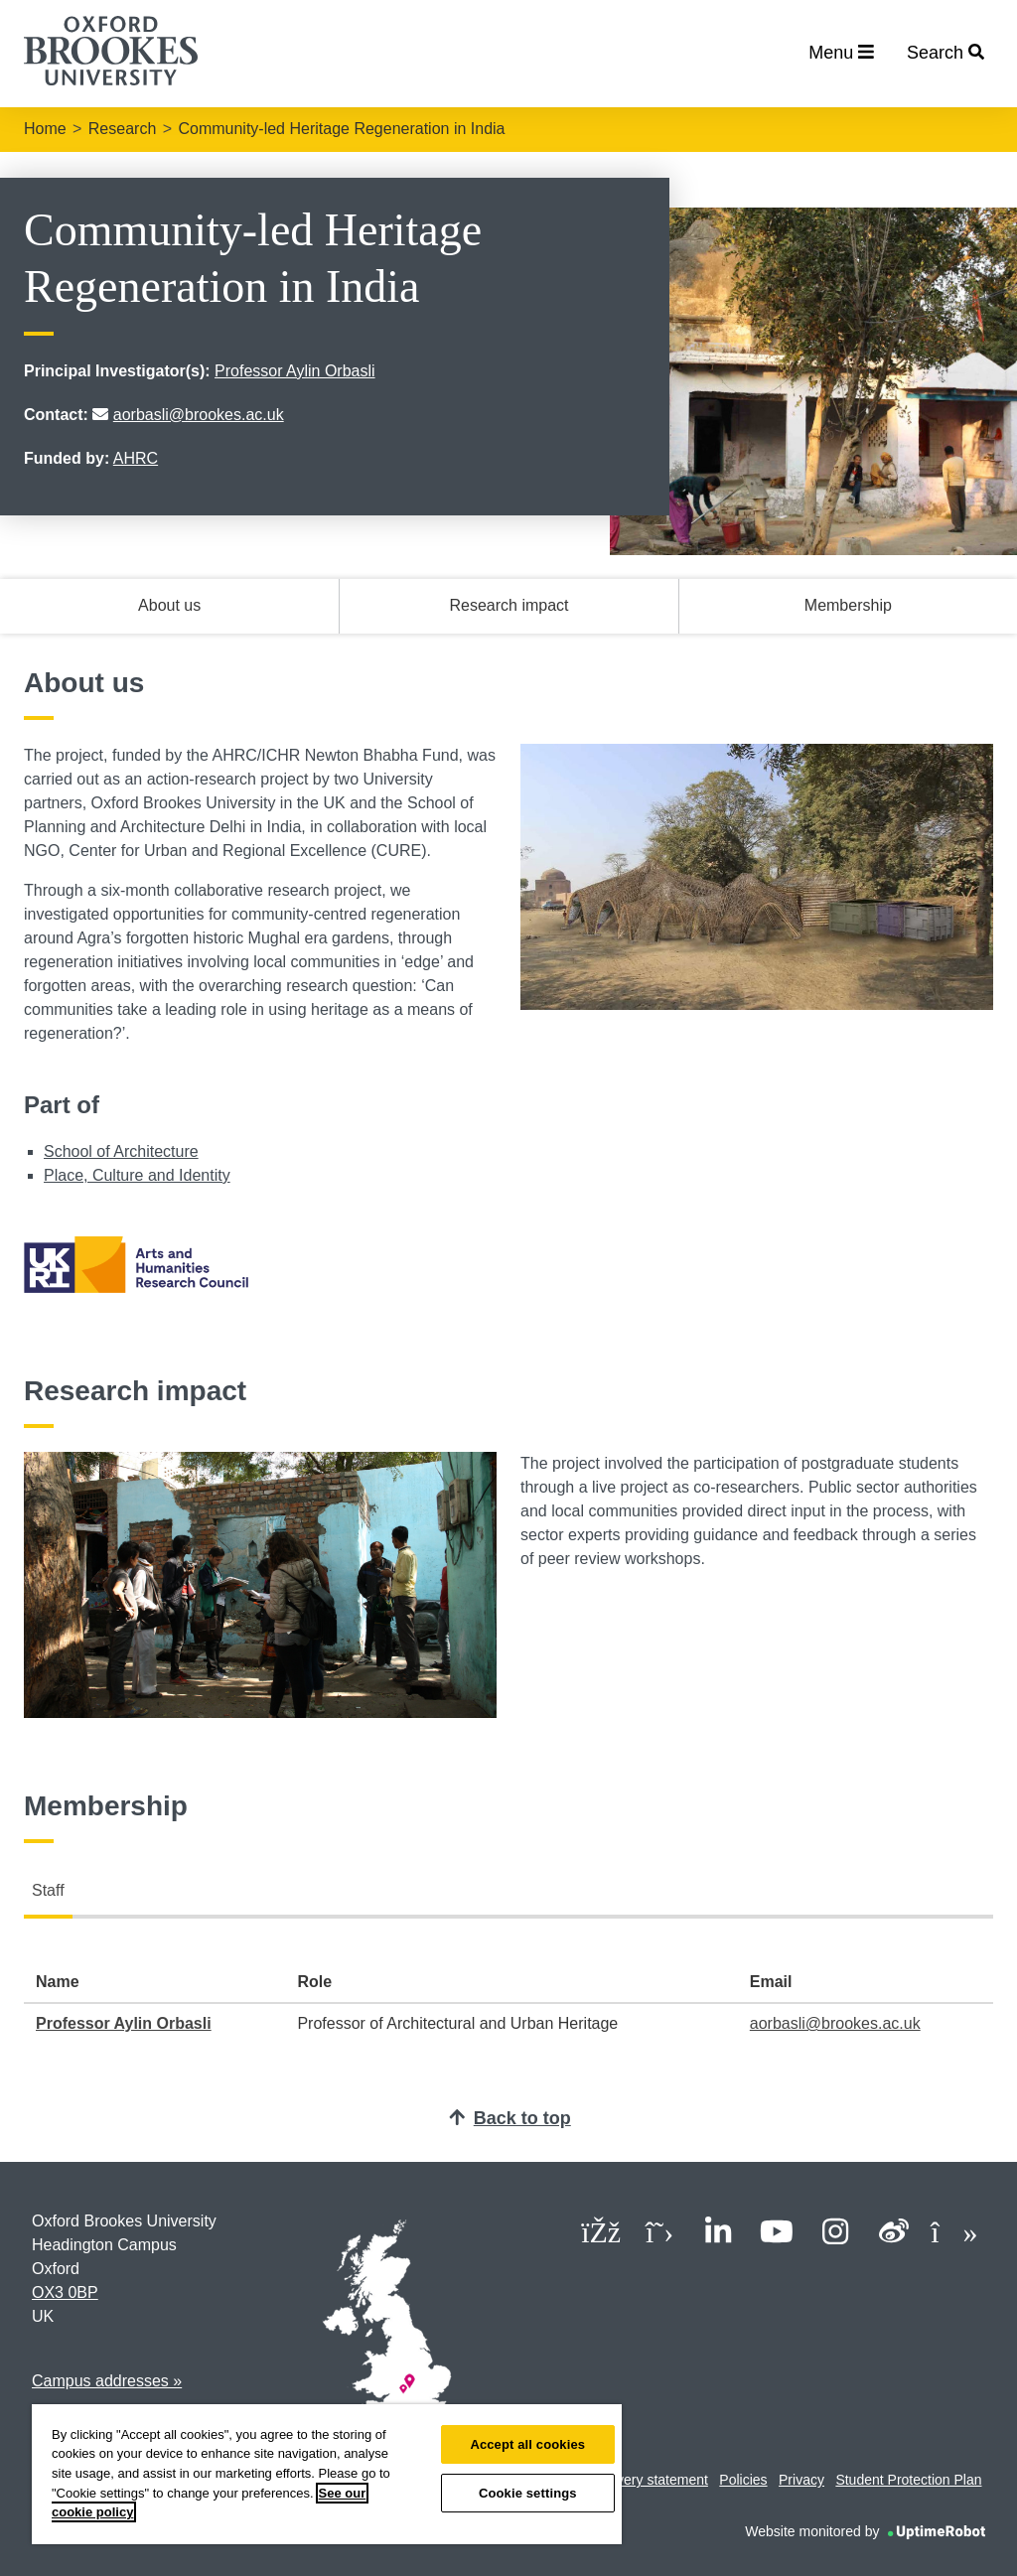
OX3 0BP (65, 2292)
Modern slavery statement (628, 2480)
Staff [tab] (48, 1890)
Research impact (508, 605)
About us (169, 605)
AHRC (135, 458)
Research (122, 128)
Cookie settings (528, 2493)
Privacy (801, 2480)
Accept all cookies (527, 2444)
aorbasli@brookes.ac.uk (198, 414)
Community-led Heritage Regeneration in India (341, 128)
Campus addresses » (107, 2380)
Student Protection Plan (908, 2480)
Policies (743, 2480)
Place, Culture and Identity (137, 1175)
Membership (848, 605)
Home (45, 128)
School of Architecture (121, 1151)
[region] (327, 2474)
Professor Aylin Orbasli (295, 370)
